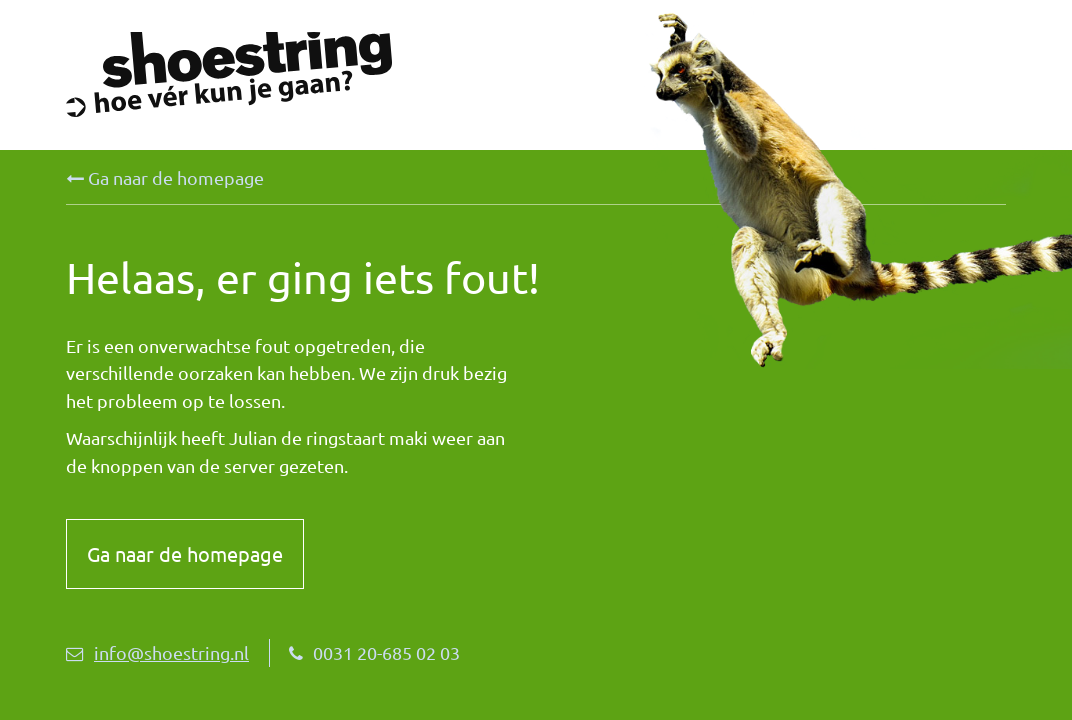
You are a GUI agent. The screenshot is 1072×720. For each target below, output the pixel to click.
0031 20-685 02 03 (374, 652)
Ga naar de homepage (165, 178)
